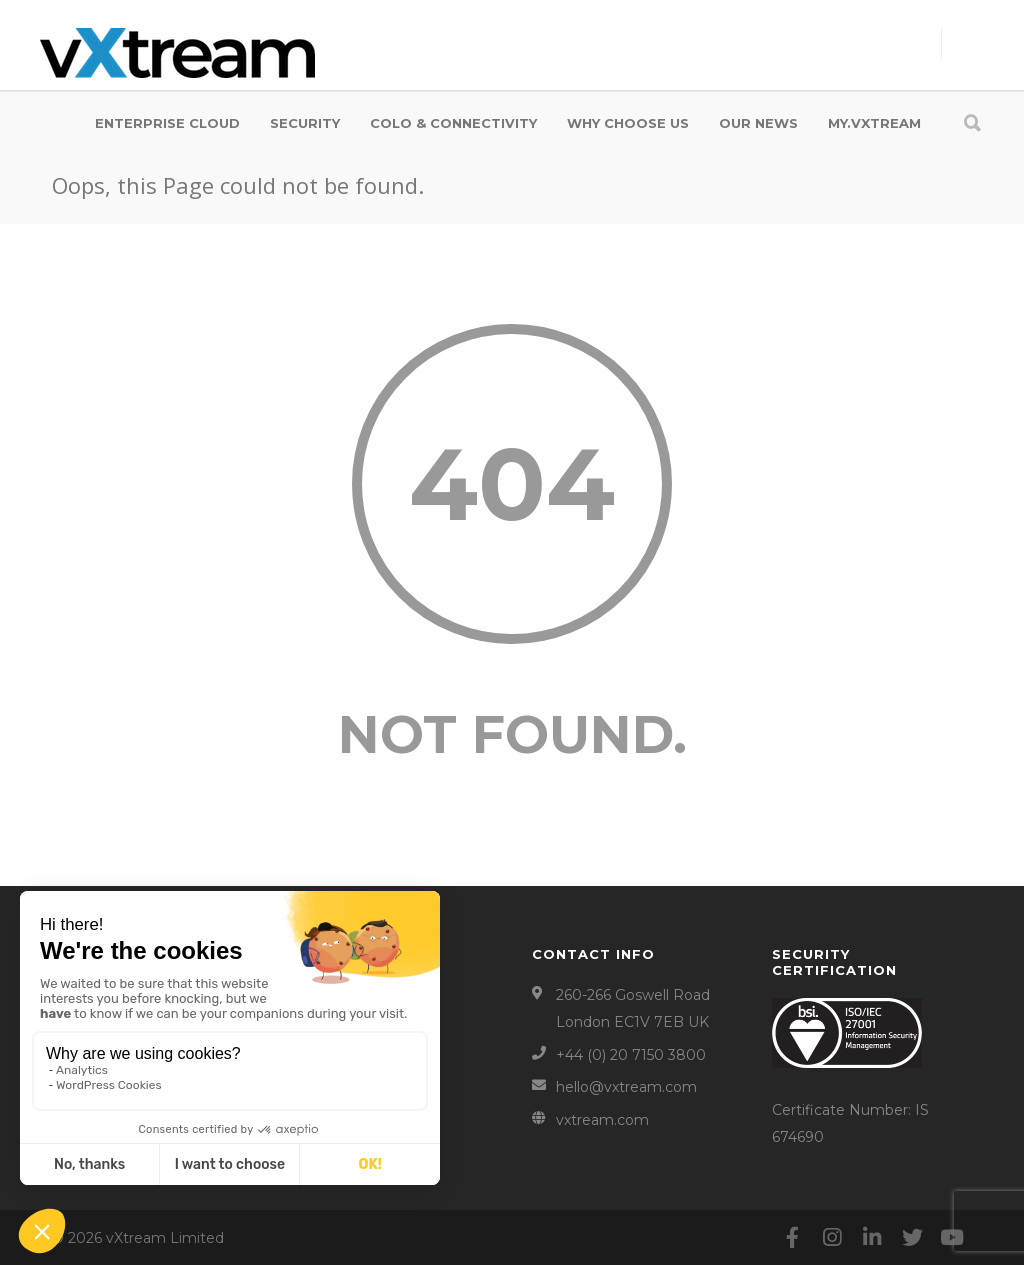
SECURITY (305, 123)
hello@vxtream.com (626, 1087)
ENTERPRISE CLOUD (167, 123)
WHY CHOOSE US (628, 123)
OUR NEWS (758, 123)
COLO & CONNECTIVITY (453, 123)
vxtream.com (602, 1120)
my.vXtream (874, 123)
